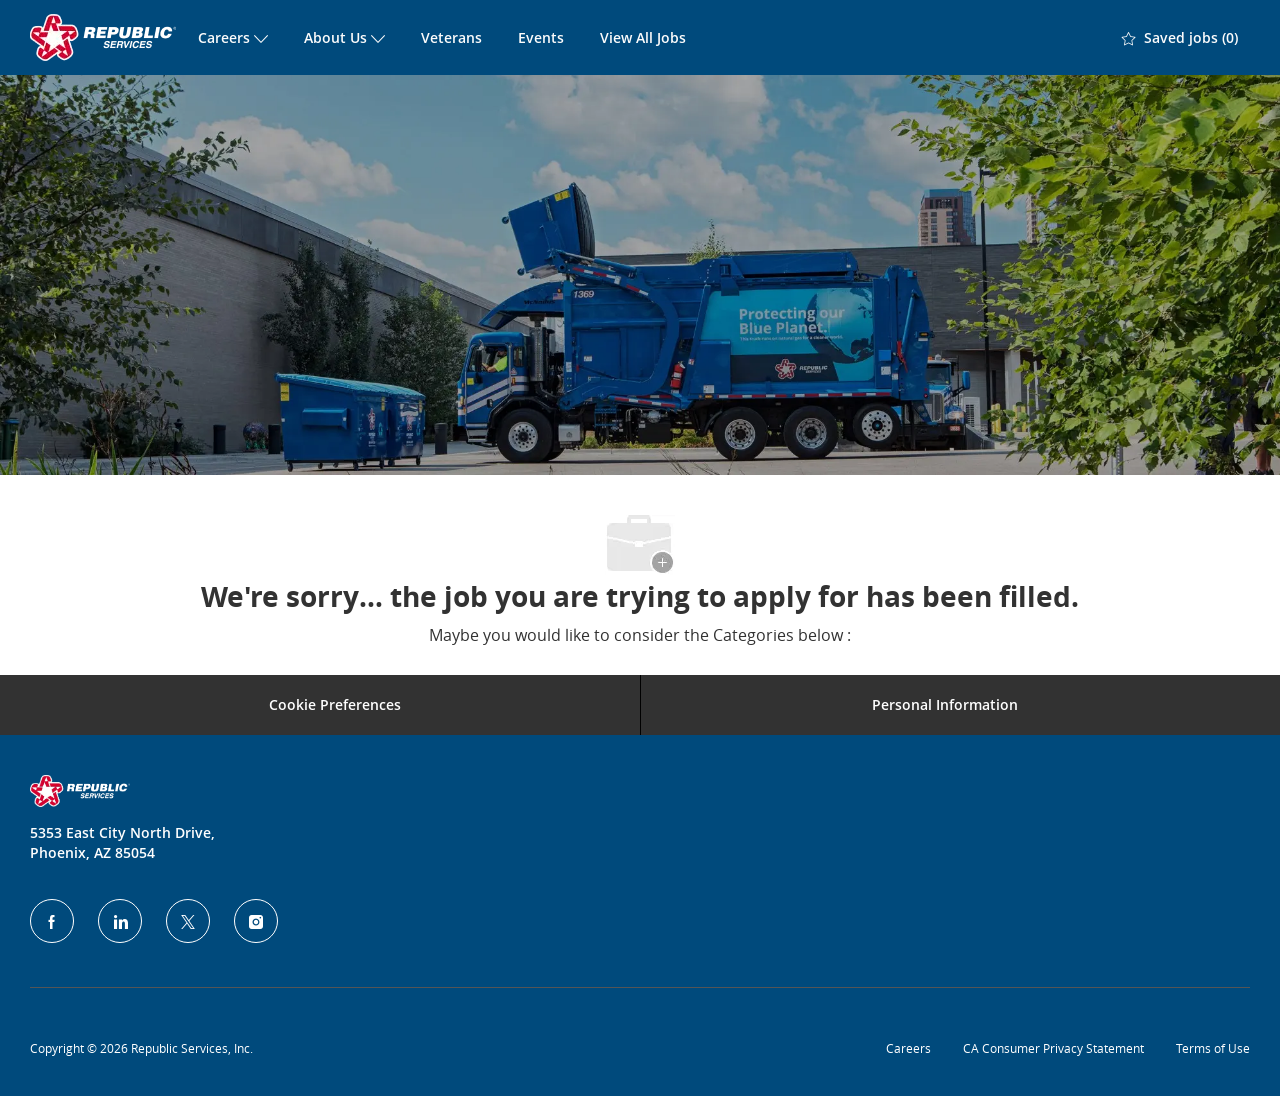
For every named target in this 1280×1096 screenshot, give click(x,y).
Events (541, 37)
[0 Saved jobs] (1180, 38)
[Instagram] (256, 921)
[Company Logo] (105, 37)
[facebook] (52, 921)
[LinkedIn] (120, 921)
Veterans (451, 37)
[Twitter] (188, 921)
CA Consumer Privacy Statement (1053, 1048)
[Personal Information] (945, 705)
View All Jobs (643, 37)
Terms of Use (1213, 1048)
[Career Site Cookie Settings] (335, 705)
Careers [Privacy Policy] (908, 1048)
